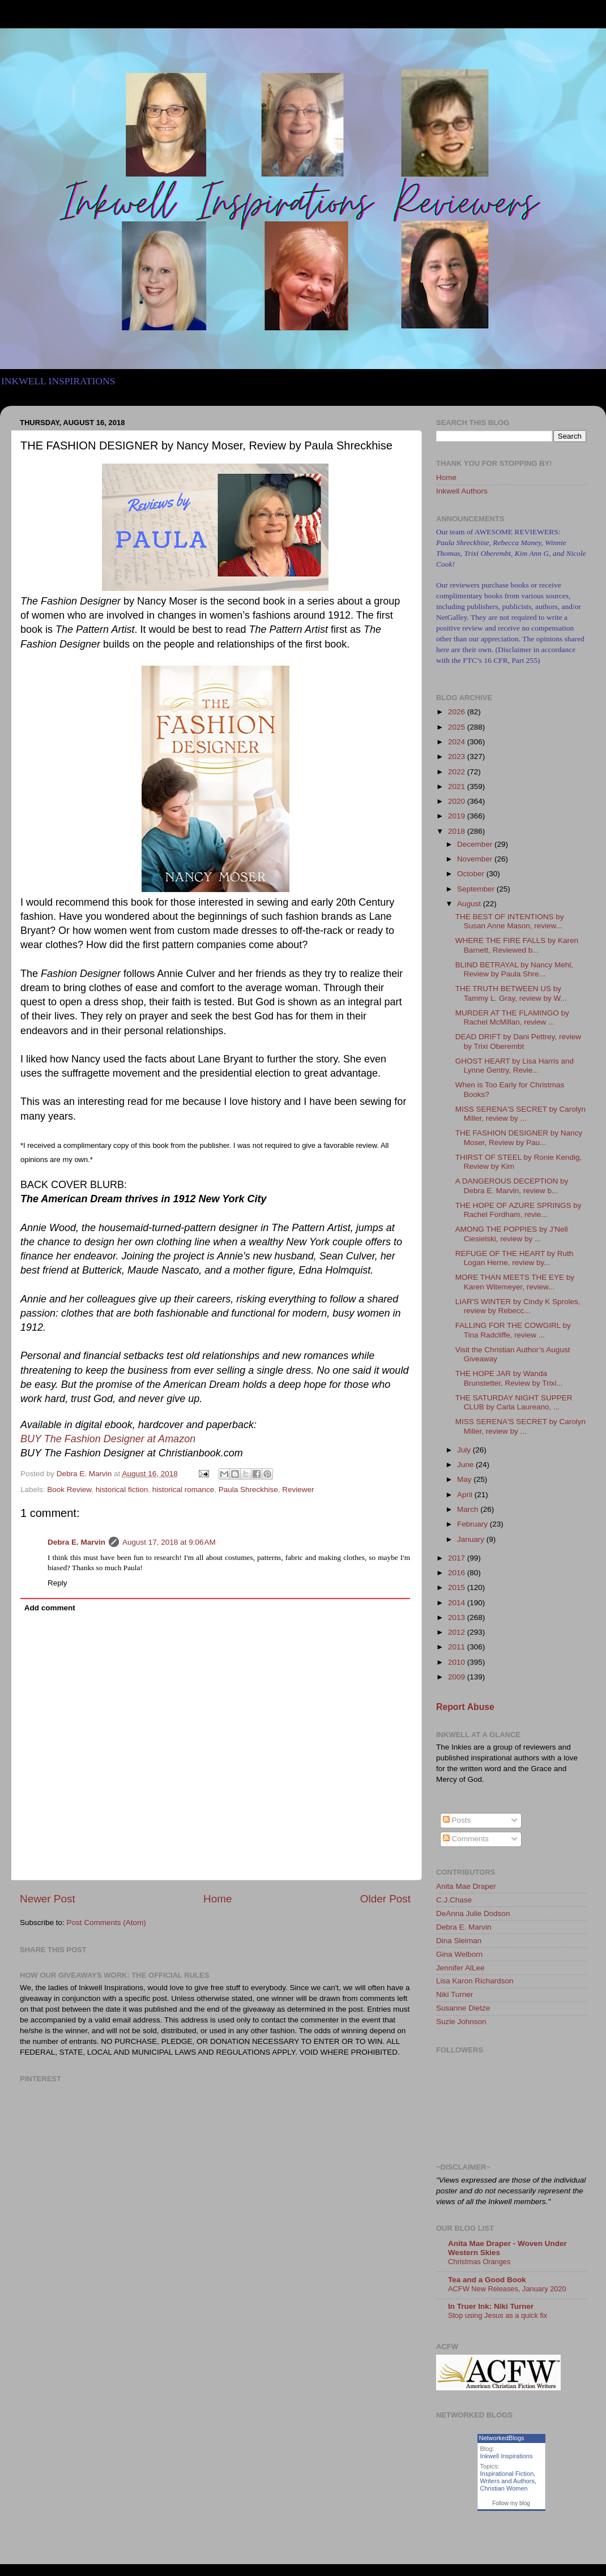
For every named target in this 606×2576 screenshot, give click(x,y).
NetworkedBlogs (501, 2437)
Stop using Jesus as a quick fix (497, 2315)
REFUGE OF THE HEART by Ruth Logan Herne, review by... (514, 1258)
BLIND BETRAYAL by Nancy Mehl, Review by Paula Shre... (514, 969)
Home (217, 1899)
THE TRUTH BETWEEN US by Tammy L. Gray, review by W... (511, 993)
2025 (457, 727)
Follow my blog (511, 2503)
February (473, 1524)
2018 (457, 831)
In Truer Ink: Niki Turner (491, 2306)
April (466, 1494)
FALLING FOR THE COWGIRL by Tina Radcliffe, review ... (513, 1330)
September (477, 889)
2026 (457, 712)
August (470, 903)
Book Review (69, 1489)
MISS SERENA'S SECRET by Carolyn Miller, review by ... (520, 1113)
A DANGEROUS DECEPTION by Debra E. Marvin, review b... (512, 1185)
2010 (457, 1662)
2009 (457, 1677)
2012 (457, 1632)
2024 (457, 742)
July (465, 1450)
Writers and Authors (507, 2481)
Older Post (385, 1899)
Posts (457, 1820)
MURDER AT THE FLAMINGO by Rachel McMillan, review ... (512, 1017)
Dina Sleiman (458, 1940)
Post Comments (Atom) (106, 1922)
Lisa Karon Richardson (475, 1981)
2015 (457, 1587)
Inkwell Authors (462, 491)
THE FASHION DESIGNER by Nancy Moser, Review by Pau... (518, 1137)
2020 (457, 801)
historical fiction (122, 1489)
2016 (457, 1572)
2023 (457, 756)
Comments (466, 1839)
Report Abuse (465, 1707)
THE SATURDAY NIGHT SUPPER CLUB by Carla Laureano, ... (514, 1402)
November (475, 859)
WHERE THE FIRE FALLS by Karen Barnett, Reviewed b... (516, 945)
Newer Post (47, 1899)
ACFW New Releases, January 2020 (507, 2288)
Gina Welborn (459, 1954)
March (468, 1509)
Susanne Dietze (463, 2008)
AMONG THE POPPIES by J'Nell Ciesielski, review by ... (511, 1233)
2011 (457, 1647)
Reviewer (298, 1489)
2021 (457, 786)
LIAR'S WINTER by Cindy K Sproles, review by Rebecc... (518, 1306)
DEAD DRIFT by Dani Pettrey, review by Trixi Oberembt (518, 1041)
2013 (457, 1617)
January (471, 1539)
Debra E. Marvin (76, 1542)
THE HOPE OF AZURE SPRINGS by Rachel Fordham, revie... (518, 1210)
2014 (457, 1602)
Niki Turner (454, 1994)
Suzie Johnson (461, 2021)
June (466, 1464)
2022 (457, 772)
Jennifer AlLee (460, 1968)
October (471, 873)
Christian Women (504, 2488)
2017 (457, 1558)
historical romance (183, 1489)
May (465, 1479)
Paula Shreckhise (248, 1489)
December (475, 844)
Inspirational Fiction (507, 2473)
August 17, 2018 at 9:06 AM (169, 1542)
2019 (457, 816)
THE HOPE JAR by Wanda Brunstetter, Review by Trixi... (509, 1378)
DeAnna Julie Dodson (473, 1913)
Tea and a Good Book (487, 2279)
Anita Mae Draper (466, 1886)
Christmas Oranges (479, 2261)
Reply (57, 1583)
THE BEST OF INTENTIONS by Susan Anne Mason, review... (509, 921)
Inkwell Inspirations (506, 2456)
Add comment (49, 1608)
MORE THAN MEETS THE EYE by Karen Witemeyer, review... (514, 1282)
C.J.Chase (454, 1900)
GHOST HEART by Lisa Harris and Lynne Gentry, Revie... (514, 1065)
